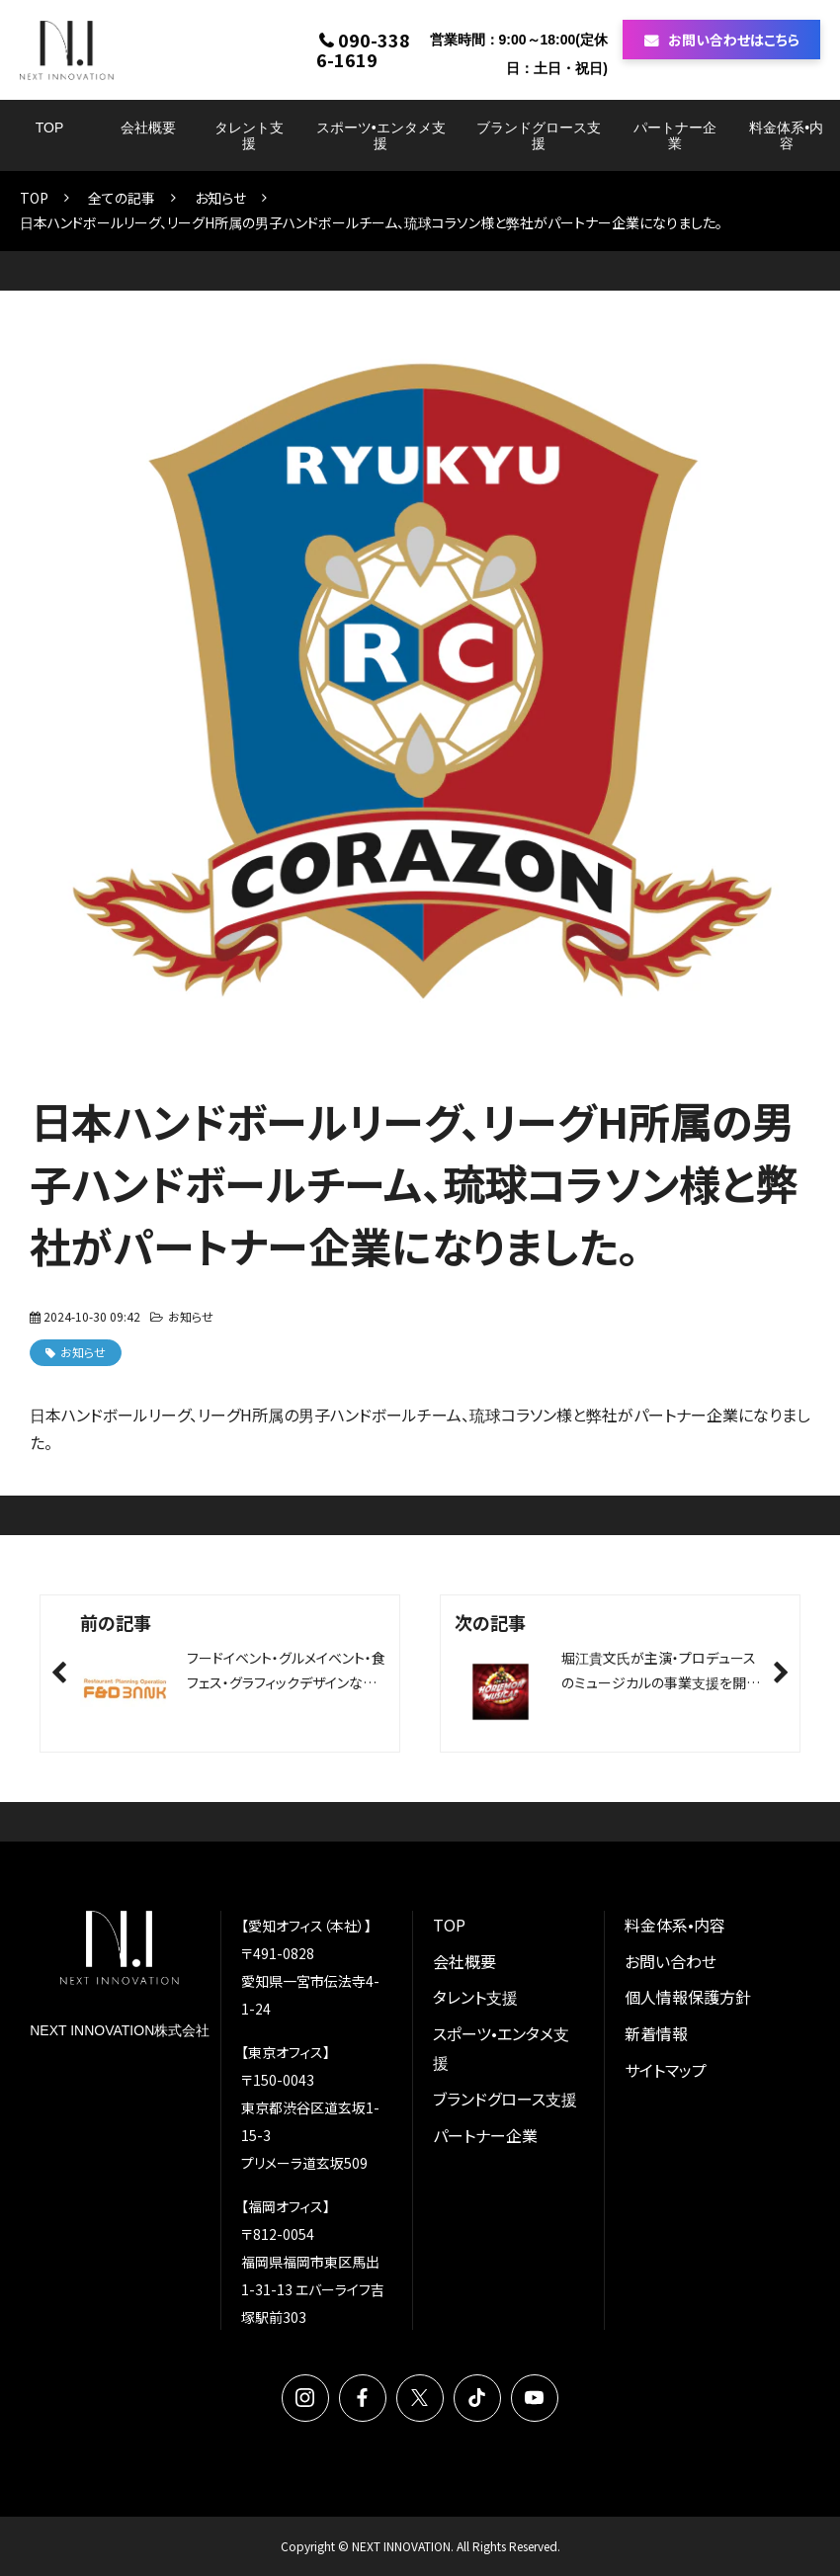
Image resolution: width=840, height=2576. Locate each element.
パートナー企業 (674, 135)
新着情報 (656, 2033)
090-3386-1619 (363, 49)
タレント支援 (249, 135)
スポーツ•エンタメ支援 (381, 135)
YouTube (534, 2398)
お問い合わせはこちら (733, 39)
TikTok (477, 2398)
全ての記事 (121, 198)
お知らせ (220, 198)
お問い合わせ (670, 1961)
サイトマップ (666, 2070)
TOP (50, 127)
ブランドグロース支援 (538, 135)
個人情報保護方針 (688, 1997)
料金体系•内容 (786, 135)
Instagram (305, 2398)
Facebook (362, 2398)
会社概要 (148, 127)
